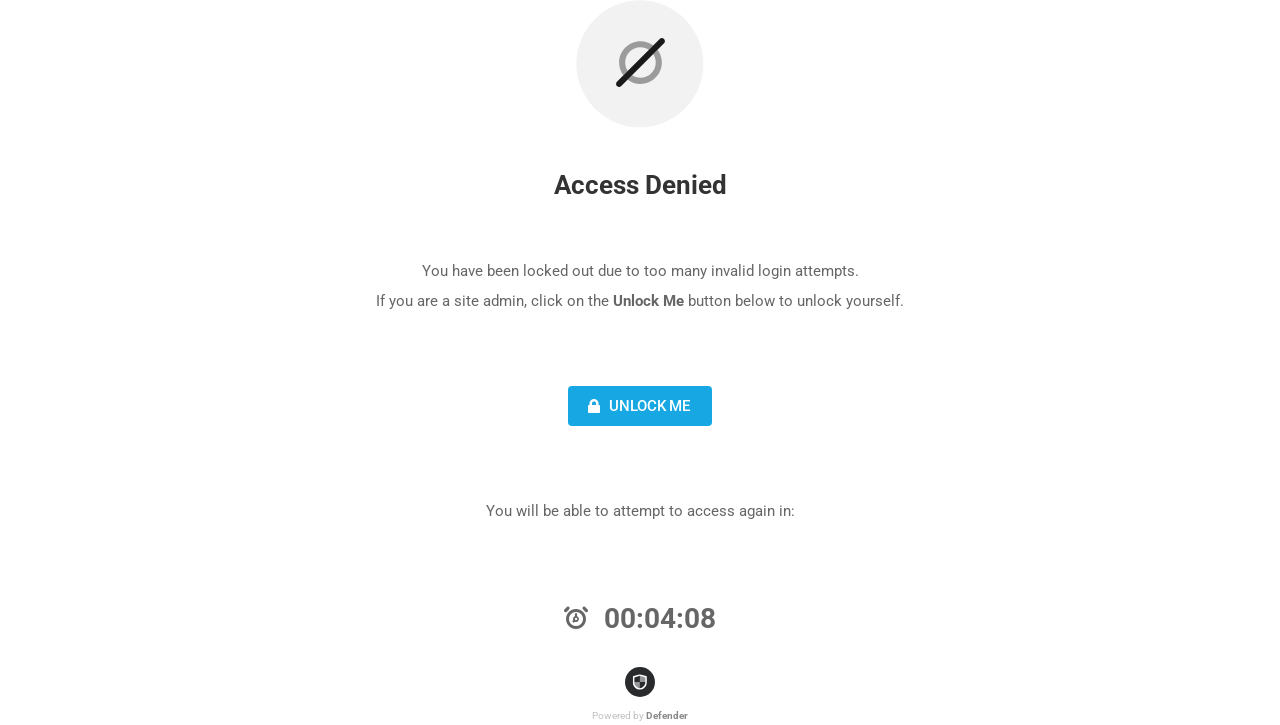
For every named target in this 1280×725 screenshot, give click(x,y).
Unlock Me (636, 406)
